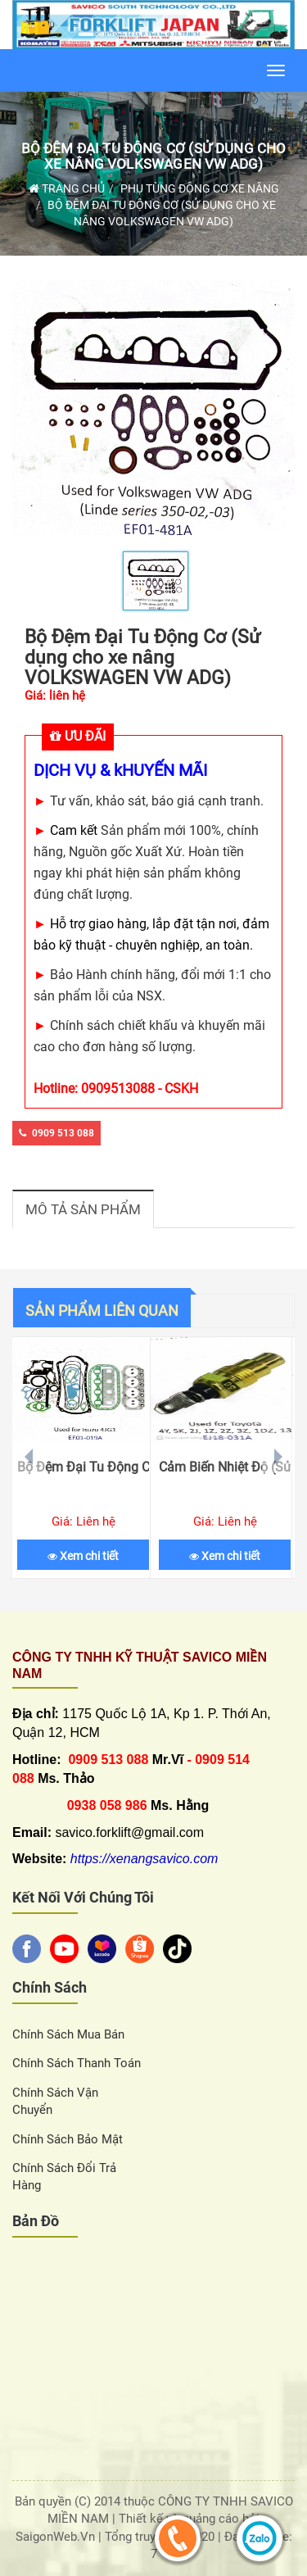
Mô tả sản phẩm (83, 1209)
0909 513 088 (56, 1133)
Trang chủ (67, 188)
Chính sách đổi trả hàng (64, 2177)
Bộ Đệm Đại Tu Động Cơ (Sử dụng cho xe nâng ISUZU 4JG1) (83, 1467)
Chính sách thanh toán (76, 2063)
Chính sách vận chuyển (55, 2101)
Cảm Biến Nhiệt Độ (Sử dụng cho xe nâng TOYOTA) (225, 1467)
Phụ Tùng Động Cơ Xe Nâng (199, 188)
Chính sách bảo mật (67, 2139)
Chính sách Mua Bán (68, 2034)
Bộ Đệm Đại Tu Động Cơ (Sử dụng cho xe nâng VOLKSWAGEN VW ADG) (154, 156)
